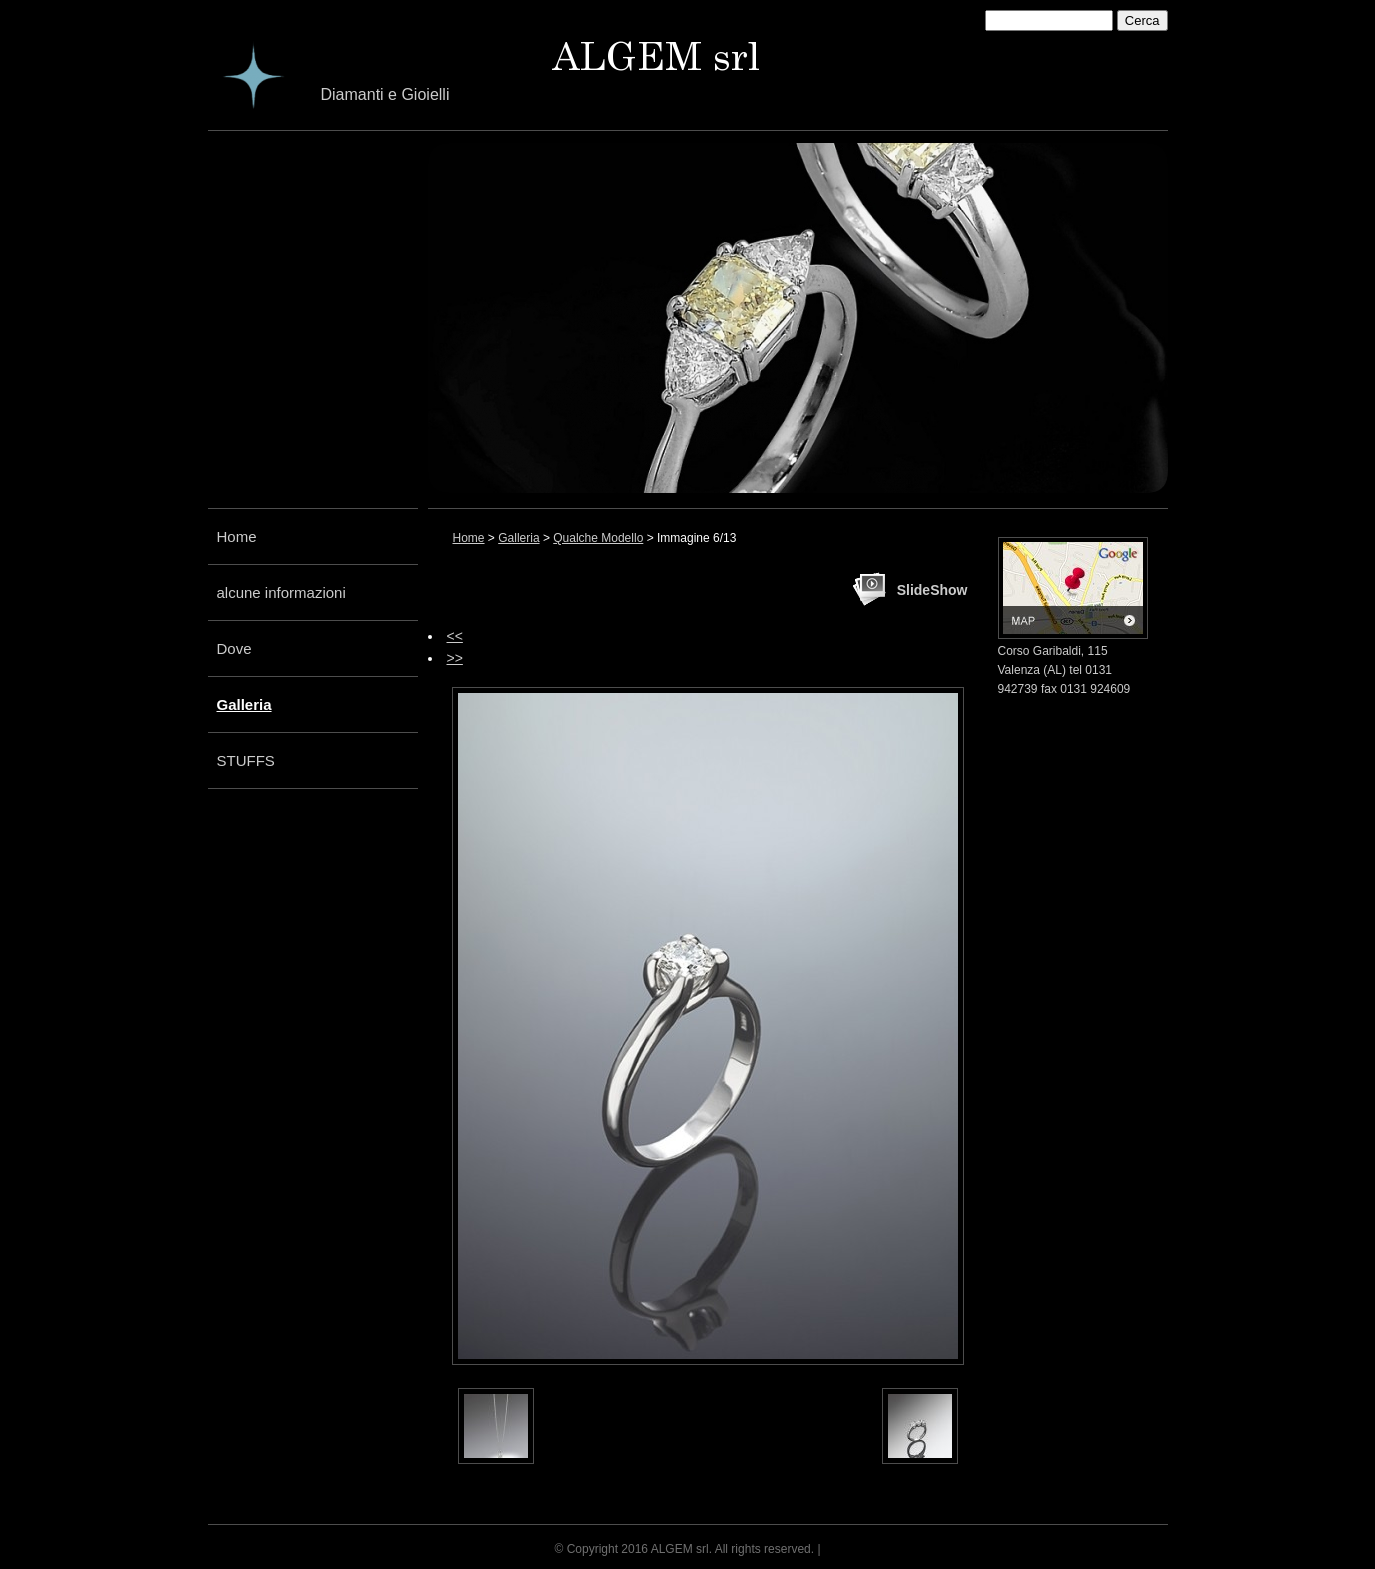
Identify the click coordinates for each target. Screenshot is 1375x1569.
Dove (234, 648)
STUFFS (246, 760)
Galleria (244, 704)
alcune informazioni (281, 592)
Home (237, 536)
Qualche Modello (598, 538)
